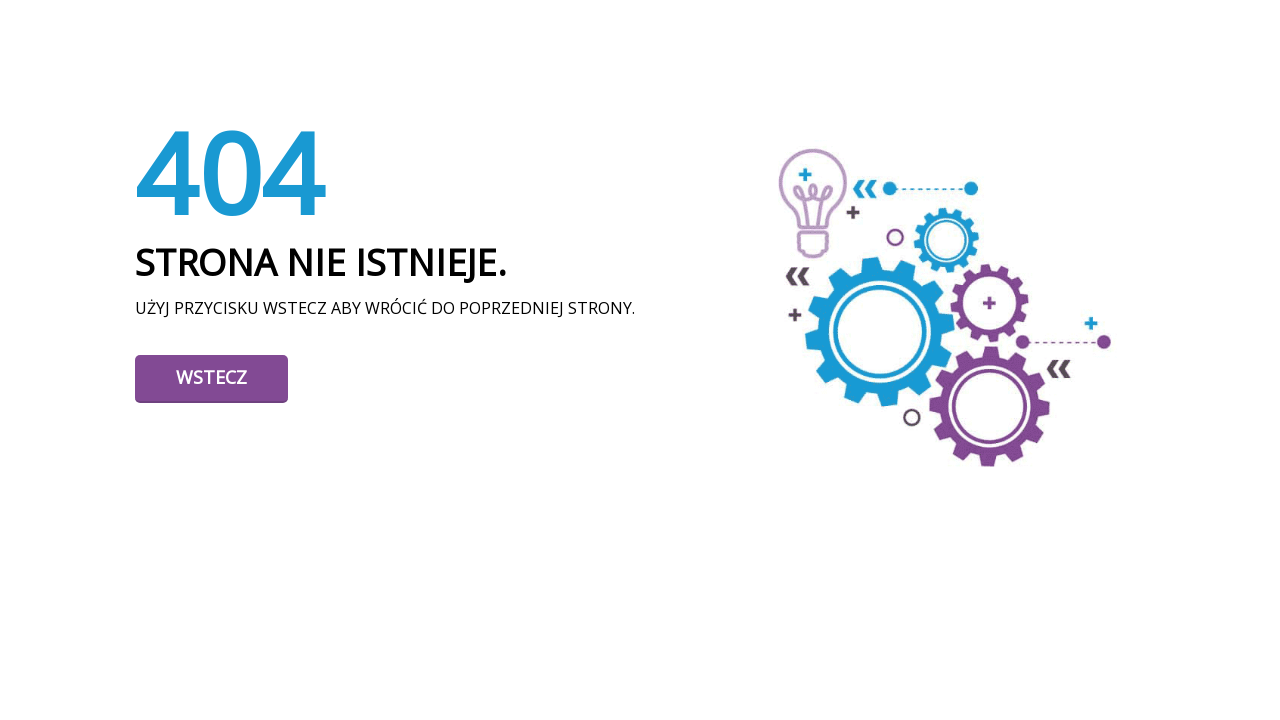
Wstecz (211, 377)
